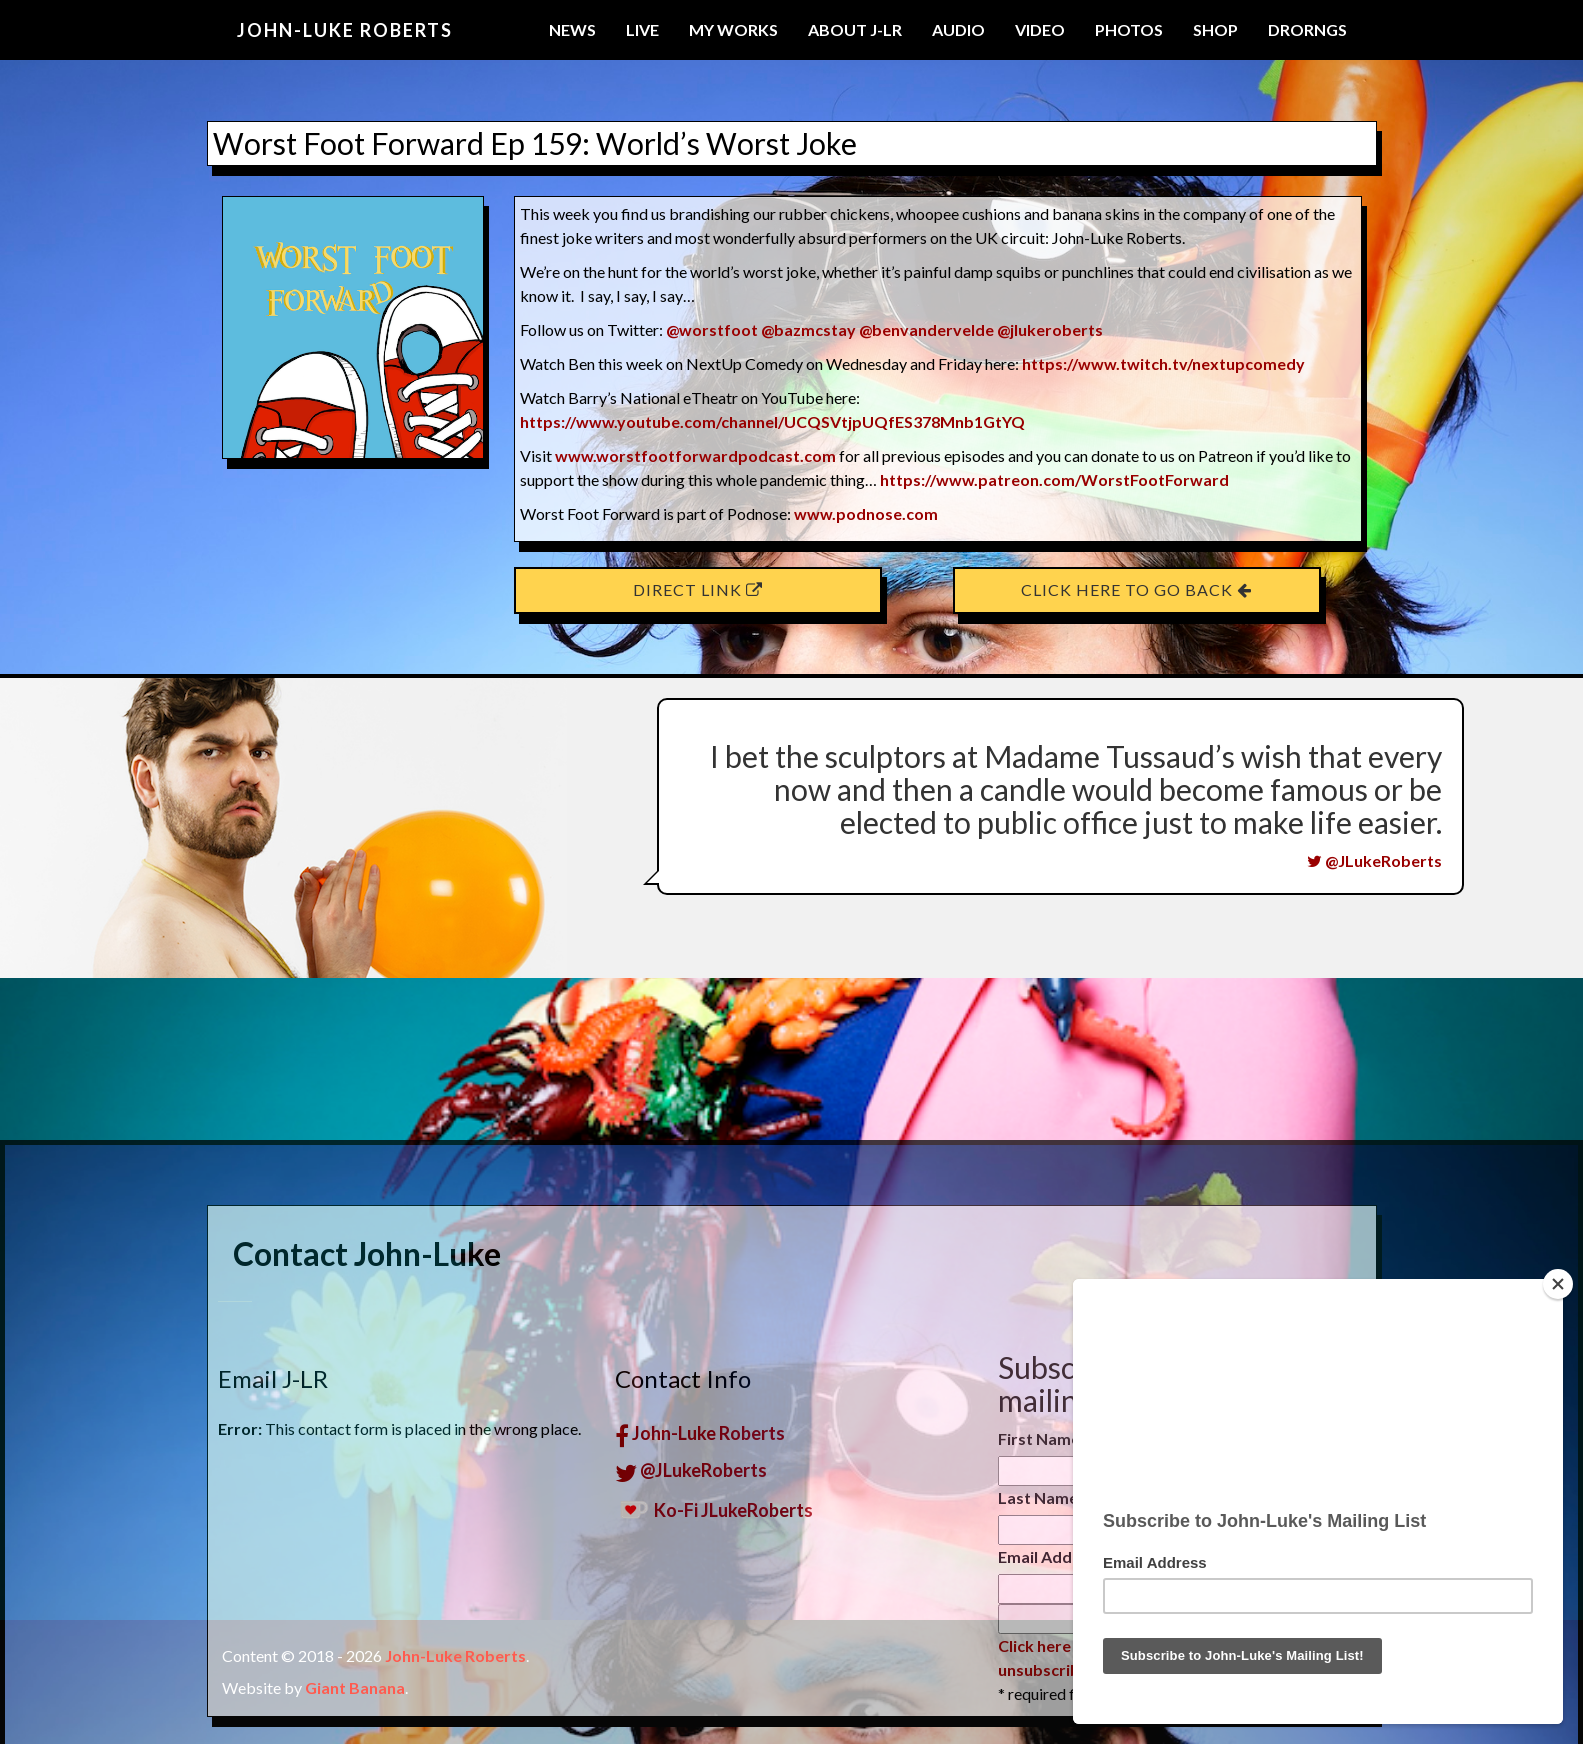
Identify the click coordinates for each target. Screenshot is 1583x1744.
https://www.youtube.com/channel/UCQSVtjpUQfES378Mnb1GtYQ (772, 421)
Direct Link (698, 589)
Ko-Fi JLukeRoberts (714, 1727)
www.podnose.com (866, 513)
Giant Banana (355, 1687)
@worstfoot (712, 329)
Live (642, 29)
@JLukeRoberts (1374, 860)
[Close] (1558, 1284)
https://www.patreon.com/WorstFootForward (1054, 479)
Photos (1129, 29)
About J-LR (855, 29)
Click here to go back (1136, 589)
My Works (733, 29)
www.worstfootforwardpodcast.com (695, 455)
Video (1040, 29)
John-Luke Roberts (345, 30)
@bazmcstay (808, 329)
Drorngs (1307, 29)
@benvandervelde (926, 329)
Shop (1215, 29)
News (572, 29)
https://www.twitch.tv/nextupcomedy (1163, 363)
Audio (958, 29)
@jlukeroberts (1050, 329)
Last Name (1038, 1715)
